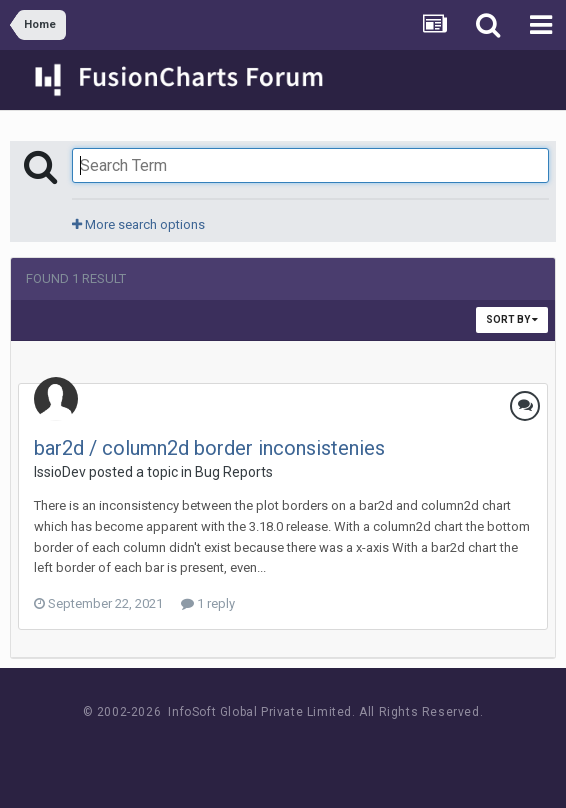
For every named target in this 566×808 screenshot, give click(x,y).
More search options (138, 224)
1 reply (208, 603)
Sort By (512, 319)
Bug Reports (234, 472)
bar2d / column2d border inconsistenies (209, 448)
